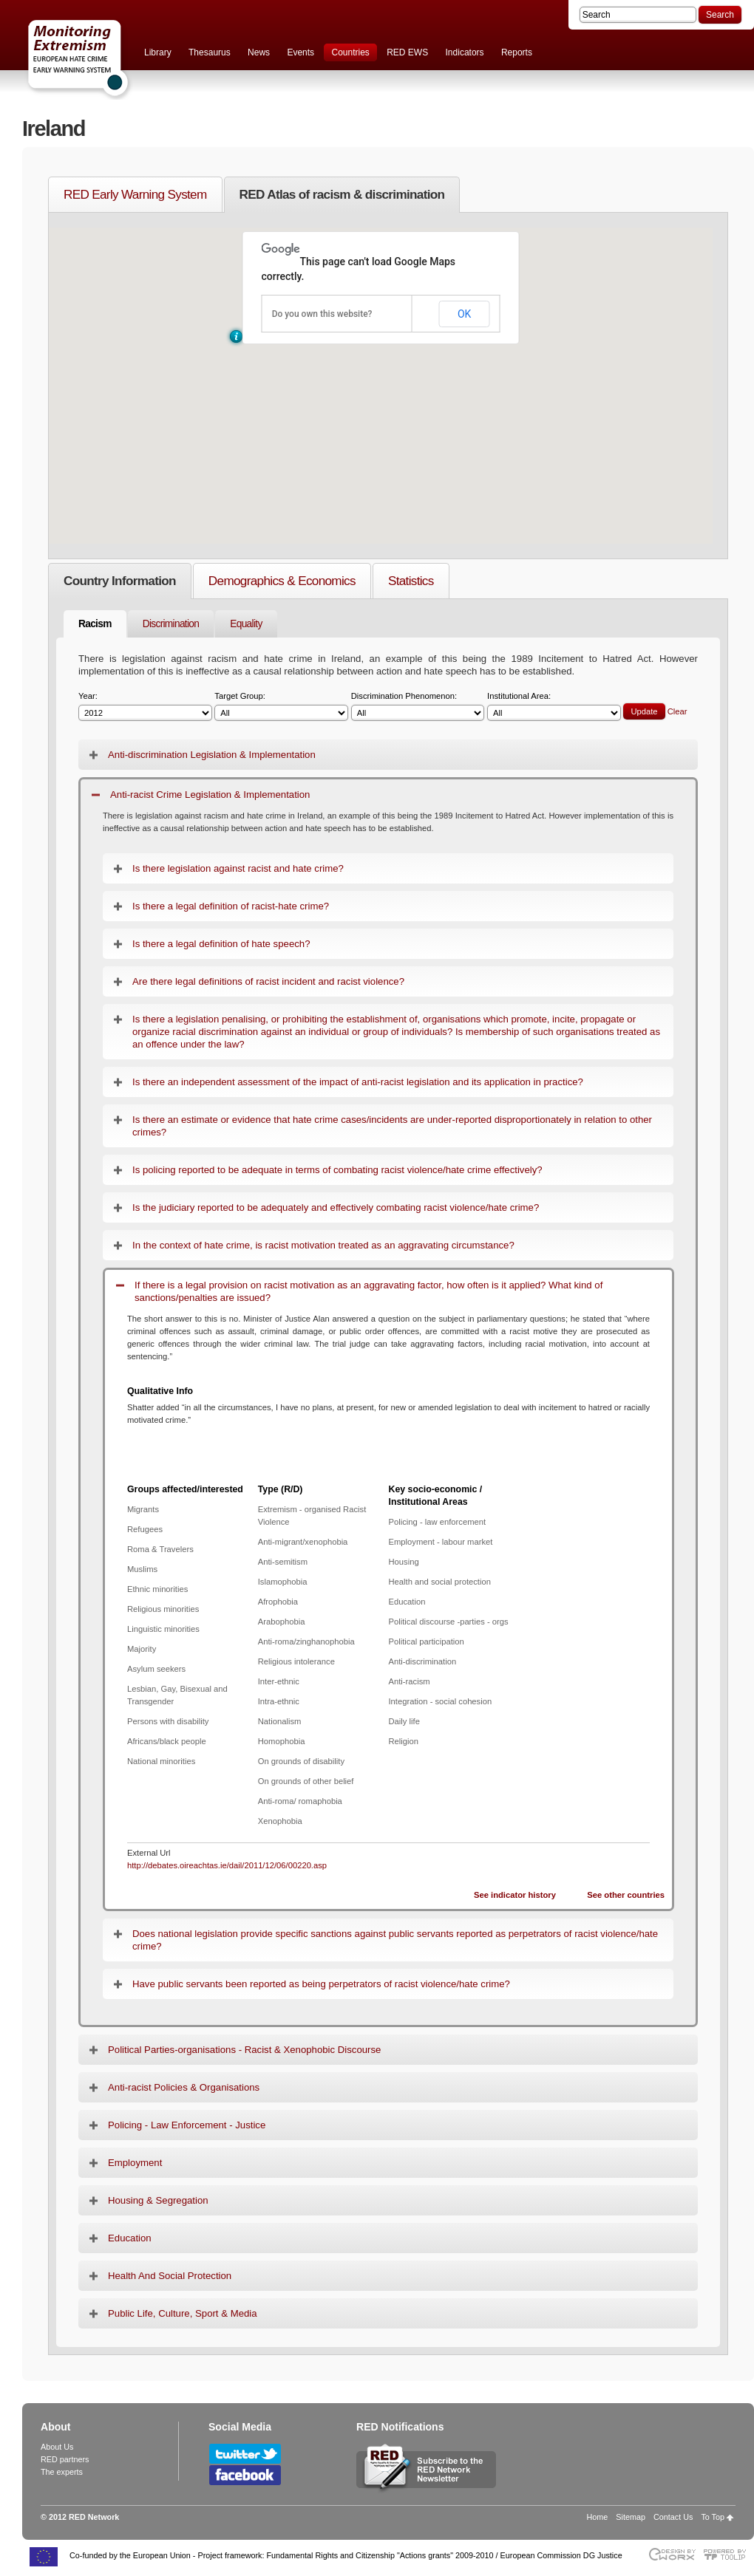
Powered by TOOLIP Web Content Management (728, 2554)
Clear (677, 711)
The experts (62, 2471)
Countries (350, 52)
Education (130, 2238)
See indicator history (515, 1894)
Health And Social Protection (169, 2275)
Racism (95, 623)
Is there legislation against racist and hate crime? (238, 868)
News (259, 52)
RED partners (65, 2459)
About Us (57, 2446)
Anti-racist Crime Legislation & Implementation (210, 794)
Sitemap (630, 2516)
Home (597, 2516)
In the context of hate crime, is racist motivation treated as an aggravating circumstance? (323, 1245)
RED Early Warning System (135, 194)
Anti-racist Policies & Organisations (183, 2087)
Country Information (120, 580)
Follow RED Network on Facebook (245, 2475)
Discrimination (171, 623)
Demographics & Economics (282, 580)
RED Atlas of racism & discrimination (342, 194)
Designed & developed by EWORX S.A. (671, 2554)
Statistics (411, 580)
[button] (236, 336)
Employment (135, 2162)
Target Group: (281, 706)
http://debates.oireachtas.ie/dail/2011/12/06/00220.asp (227, 1865)
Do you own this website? (322, 314)
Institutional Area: (554, 706)
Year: (145, 706)
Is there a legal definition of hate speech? (221, 943)
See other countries (626, 1894)
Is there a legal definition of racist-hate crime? (230, 906)
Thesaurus (209, 52)
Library (157, 52)
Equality (246, 623)
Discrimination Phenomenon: (418, 706)
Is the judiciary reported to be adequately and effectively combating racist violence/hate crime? (335, 1207)
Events (300, 52)
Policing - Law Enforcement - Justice (186, 2125)
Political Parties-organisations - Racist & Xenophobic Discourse (244, 2049)
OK (464, 314)
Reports (516, 52)
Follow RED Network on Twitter (245, 2454)
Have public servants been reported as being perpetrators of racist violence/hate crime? (321, 1983)
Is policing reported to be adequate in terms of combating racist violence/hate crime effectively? (337, 1169)
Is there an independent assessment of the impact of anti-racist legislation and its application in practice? (357, 1081)
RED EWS (407, 52)
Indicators (465, 52)
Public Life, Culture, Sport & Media (182, 2313)
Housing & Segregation (158, 2200)
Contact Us (673, 2516)
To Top (712, 2516)
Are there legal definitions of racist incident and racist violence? (268, 981)
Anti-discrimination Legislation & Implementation (212, 754)
